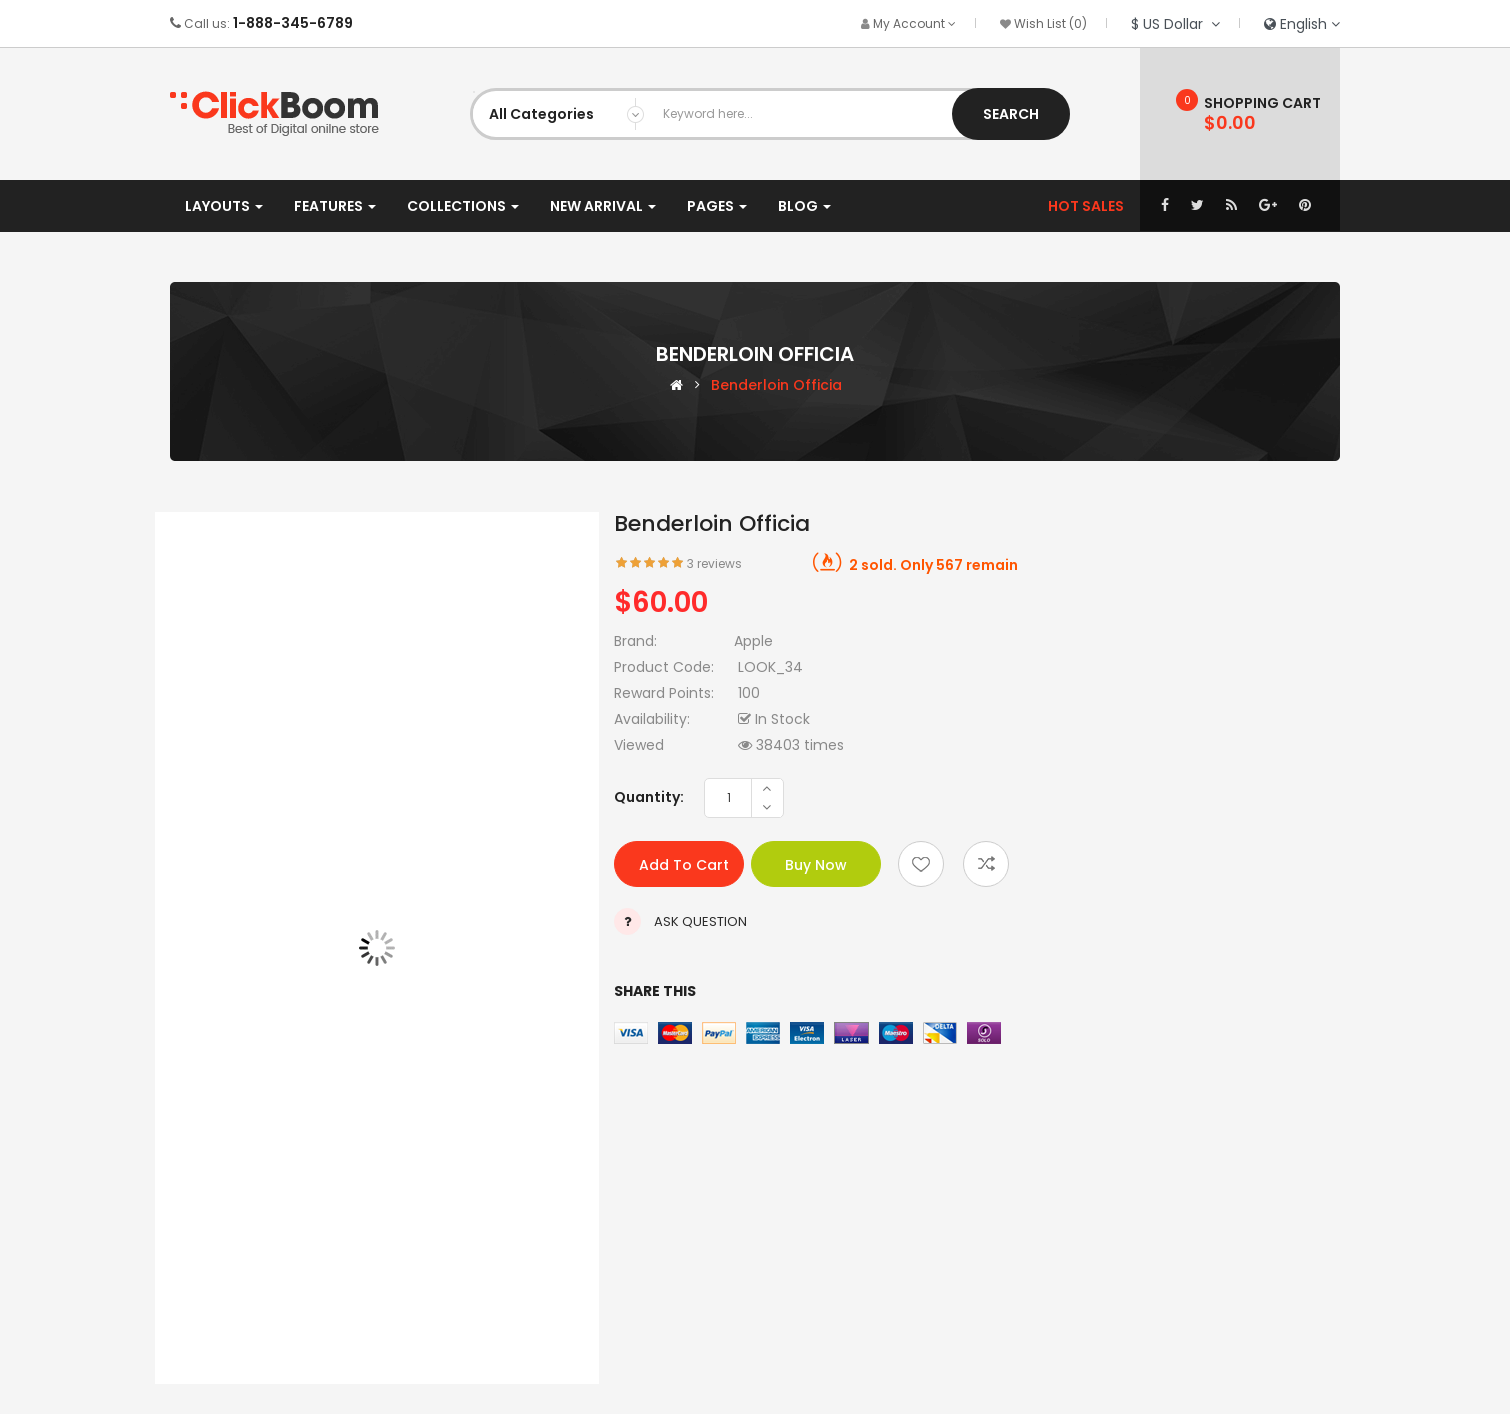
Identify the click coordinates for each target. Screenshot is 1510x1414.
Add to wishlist (921, 864)
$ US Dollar (1175, 24)
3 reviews (714, 563)
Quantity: (649, 797)
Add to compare (986, 864)
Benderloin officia (776, 385)
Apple (753, 641)
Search (1011, 114)
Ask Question (700, 921)
